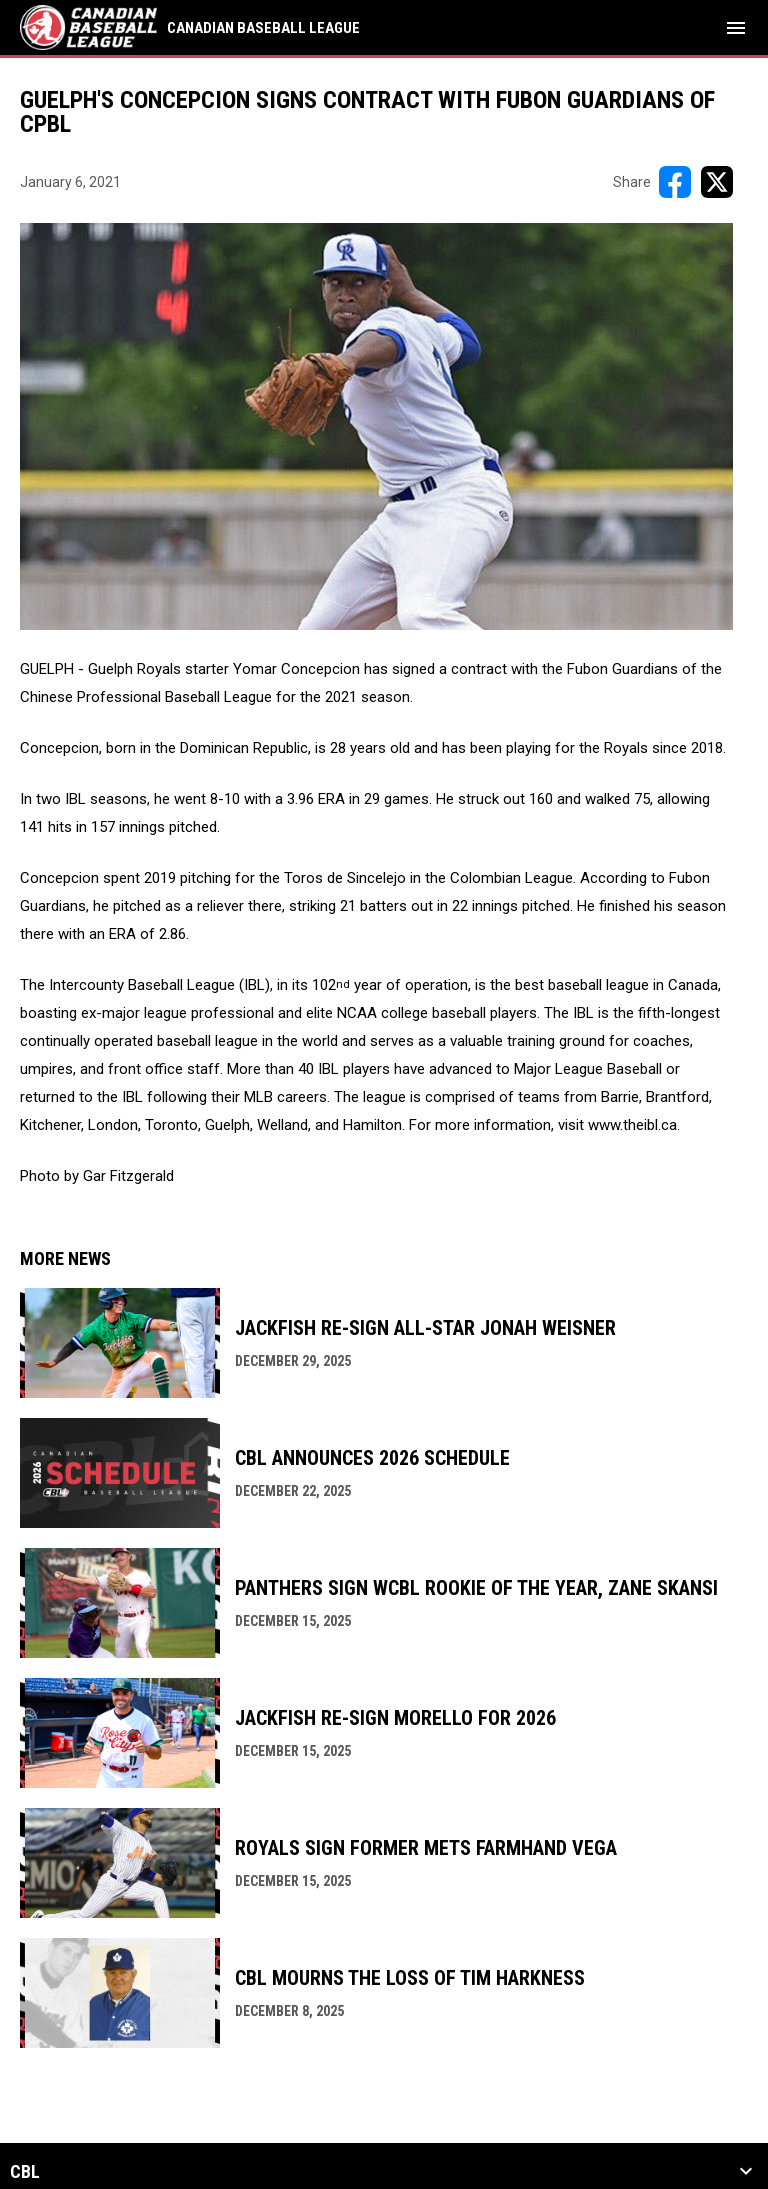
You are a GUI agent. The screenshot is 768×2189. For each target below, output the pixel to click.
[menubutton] (736, 28)
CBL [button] (25, 2172)
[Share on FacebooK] (675, 182)
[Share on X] (717, 182)
